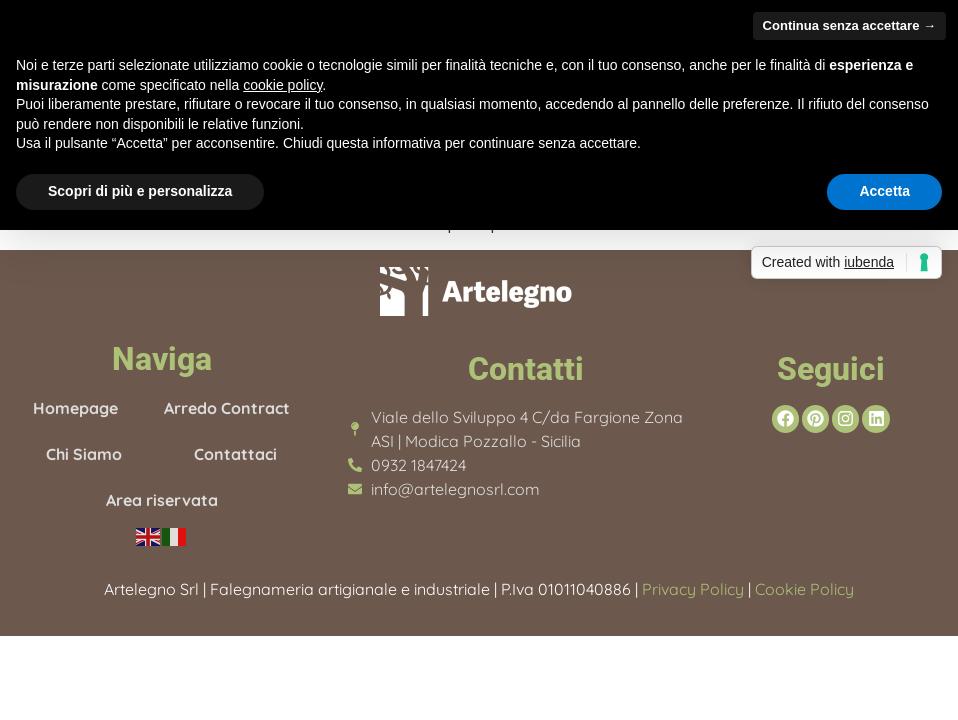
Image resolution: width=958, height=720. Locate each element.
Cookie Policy (802, 589)
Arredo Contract (227, 408)
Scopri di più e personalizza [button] (140, 191)
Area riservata (162, 500)
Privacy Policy (693, 589)
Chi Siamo (84, 454)
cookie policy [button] (282, 85)
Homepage (75, 408)
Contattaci (235, 454)
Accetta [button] (884, 191)
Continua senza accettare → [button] (849, 25)
